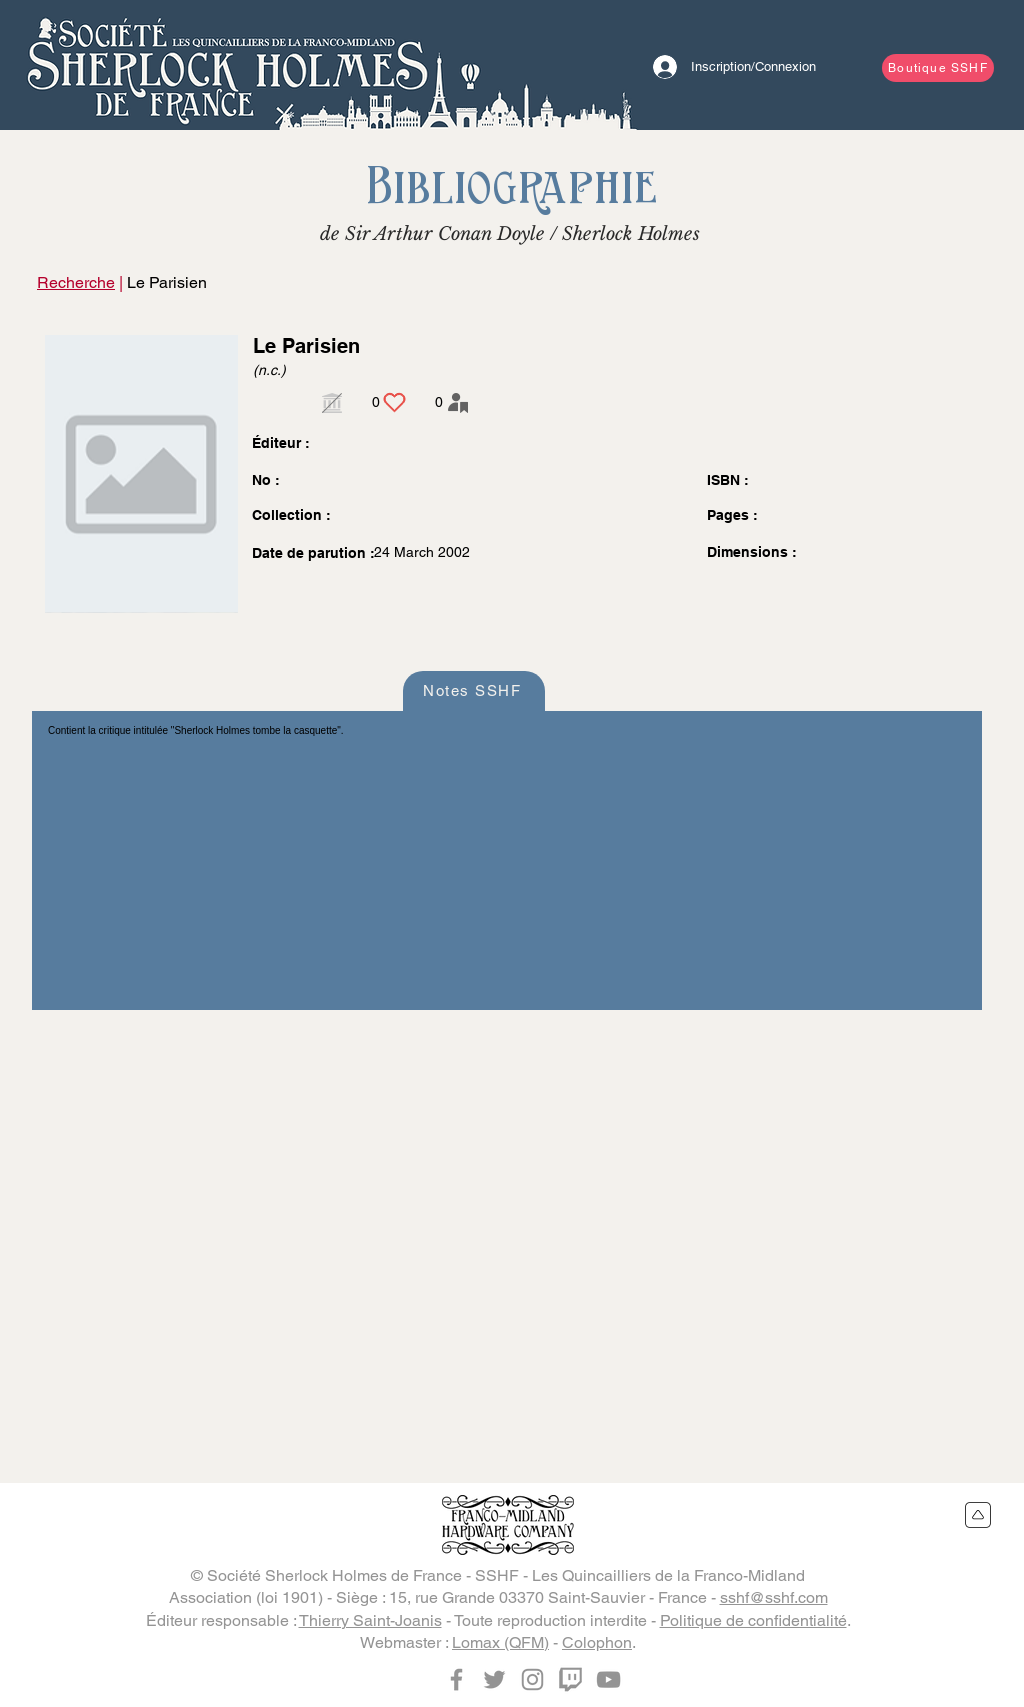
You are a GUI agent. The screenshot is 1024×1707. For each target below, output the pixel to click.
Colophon (597, 1642)
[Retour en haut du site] (978, 1515)
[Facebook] (456, 1679)
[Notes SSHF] (474, 691)
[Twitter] (494, 1679)
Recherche (76, 282)
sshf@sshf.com (774, 1597)
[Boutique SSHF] (938, 68)
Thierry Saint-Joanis (370, 1620)
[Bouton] (227, 65)
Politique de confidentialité (753, 1620)
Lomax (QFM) (500, 1642)
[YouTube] (608, 1679)
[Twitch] (570, 1679)
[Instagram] (532, 1679)
